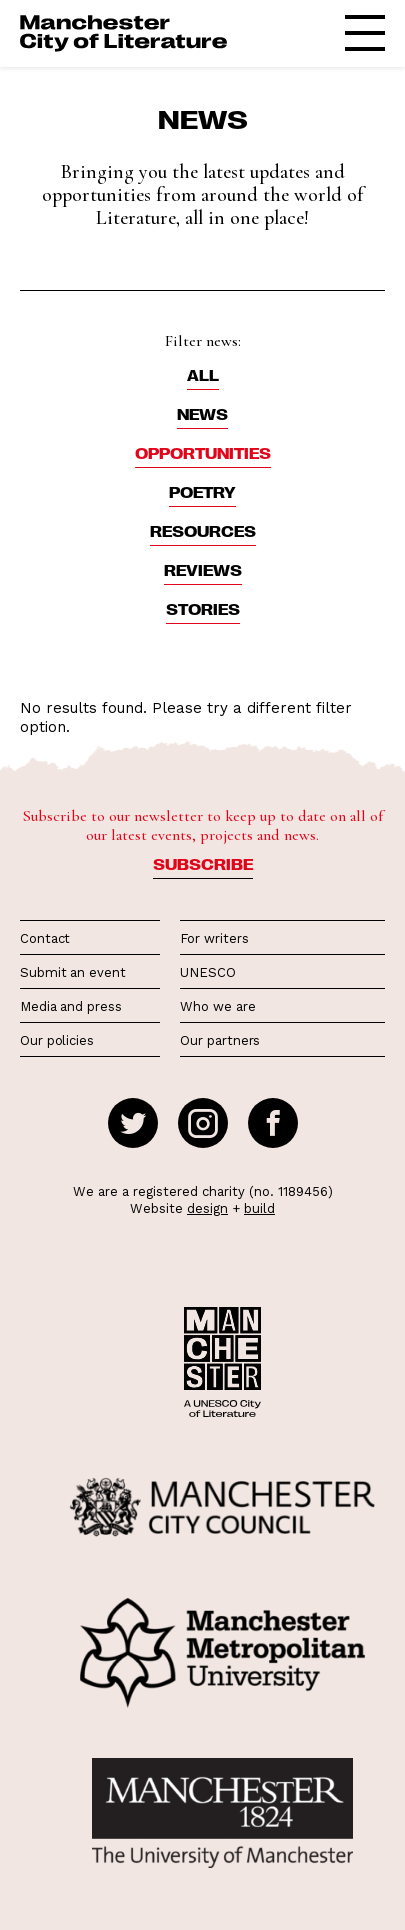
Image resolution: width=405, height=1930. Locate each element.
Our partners (220, 1040)
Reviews (203, 570)
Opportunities (203, 453)
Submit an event (73, 972)
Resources (203, 531)
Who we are (217, 1006)
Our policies (57, 1040)
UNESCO (207, 972)
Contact (45, 938)
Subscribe (203, 864)
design (207, 1208)
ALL (203, 375)
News (202, 414)
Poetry (202, 492)
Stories (203, 609)
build (259, 1208)
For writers (214, 938)
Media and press (71, 1006)
